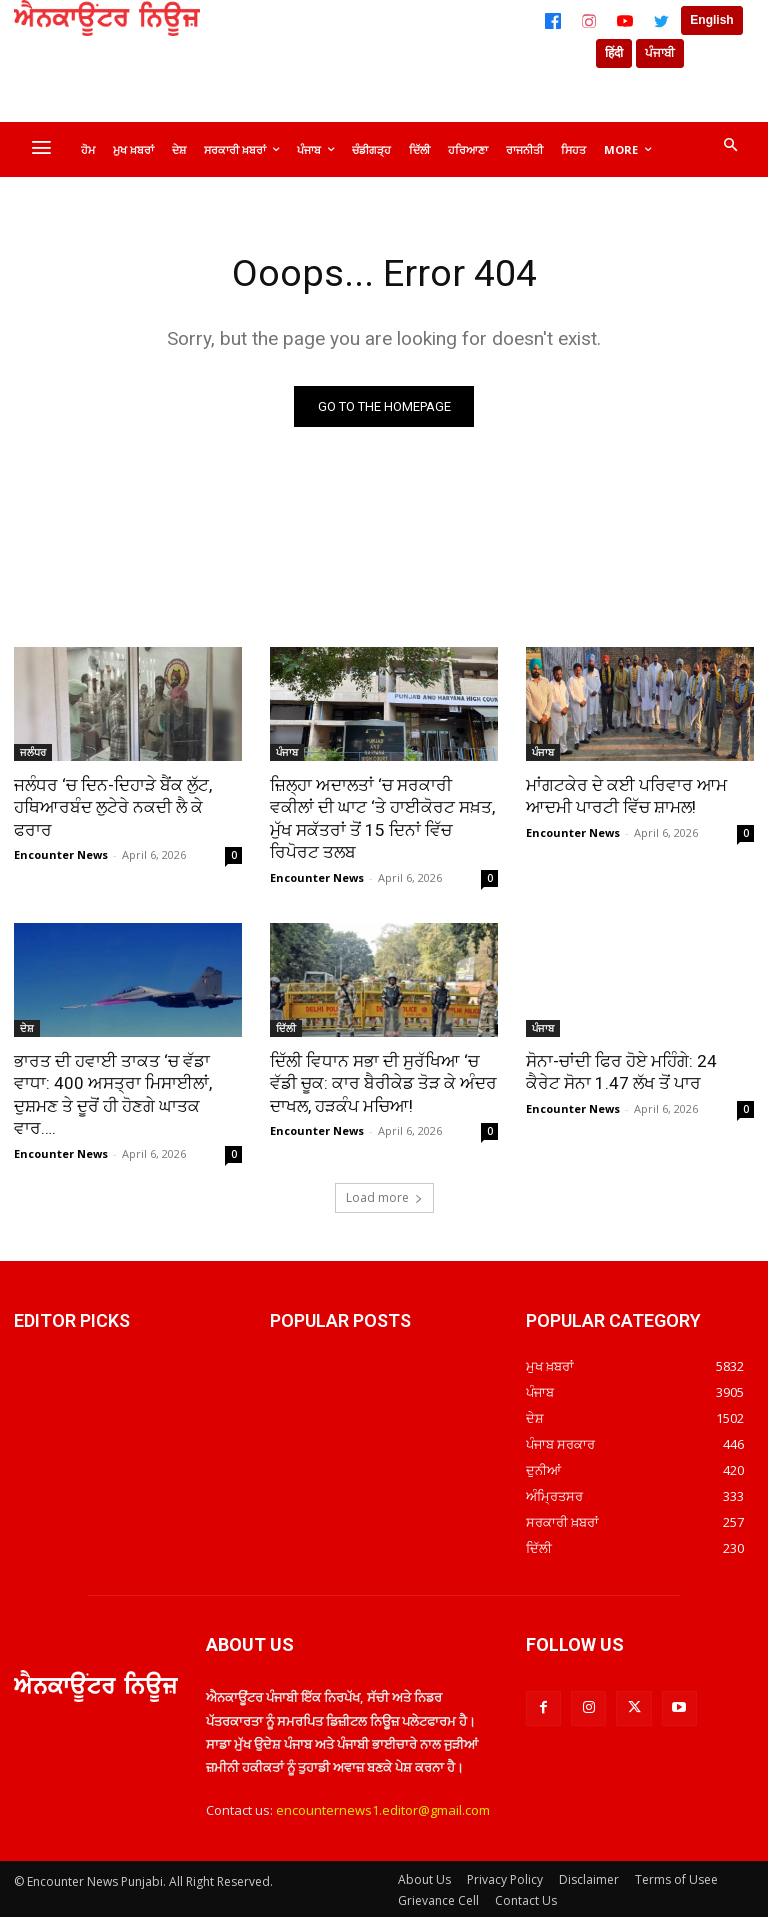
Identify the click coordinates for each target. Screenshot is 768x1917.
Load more (384, 1194)
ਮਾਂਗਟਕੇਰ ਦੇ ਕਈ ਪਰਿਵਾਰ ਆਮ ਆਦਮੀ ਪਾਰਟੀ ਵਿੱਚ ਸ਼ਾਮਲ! (626, 796)
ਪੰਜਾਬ (287, 752)
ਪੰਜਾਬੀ (660, 53)
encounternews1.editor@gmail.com (383, 1808)
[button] (730, 146)
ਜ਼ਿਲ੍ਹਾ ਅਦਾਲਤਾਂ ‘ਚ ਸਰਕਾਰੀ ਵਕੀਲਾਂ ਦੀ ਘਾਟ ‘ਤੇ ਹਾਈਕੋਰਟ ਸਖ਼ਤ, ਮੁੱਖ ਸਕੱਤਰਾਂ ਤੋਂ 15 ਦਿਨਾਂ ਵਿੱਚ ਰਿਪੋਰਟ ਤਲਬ (382, 818)
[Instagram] (589, 21)
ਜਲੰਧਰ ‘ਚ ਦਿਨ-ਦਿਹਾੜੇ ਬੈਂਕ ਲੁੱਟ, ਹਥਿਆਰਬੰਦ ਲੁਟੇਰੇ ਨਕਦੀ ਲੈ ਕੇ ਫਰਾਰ (113, 807)
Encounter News (61, 854)
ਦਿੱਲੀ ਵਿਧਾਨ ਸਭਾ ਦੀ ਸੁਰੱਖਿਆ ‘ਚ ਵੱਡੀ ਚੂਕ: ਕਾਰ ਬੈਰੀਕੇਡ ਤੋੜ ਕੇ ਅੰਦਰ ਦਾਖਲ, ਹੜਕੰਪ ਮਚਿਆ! (383, 1082)
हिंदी (614, 53)
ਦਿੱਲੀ (286, 1027)
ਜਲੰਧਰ (33, 752)
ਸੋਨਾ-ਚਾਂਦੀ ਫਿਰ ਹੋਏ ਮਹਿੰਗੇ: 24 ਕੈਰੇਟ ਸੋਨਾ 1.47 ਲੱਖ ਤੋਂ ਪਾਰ (621, 1071)
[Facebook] (553, 21)
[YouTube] (625, 21)
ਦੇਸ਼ (27, 1027)
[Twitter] (661, 21)
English (711, 20)
